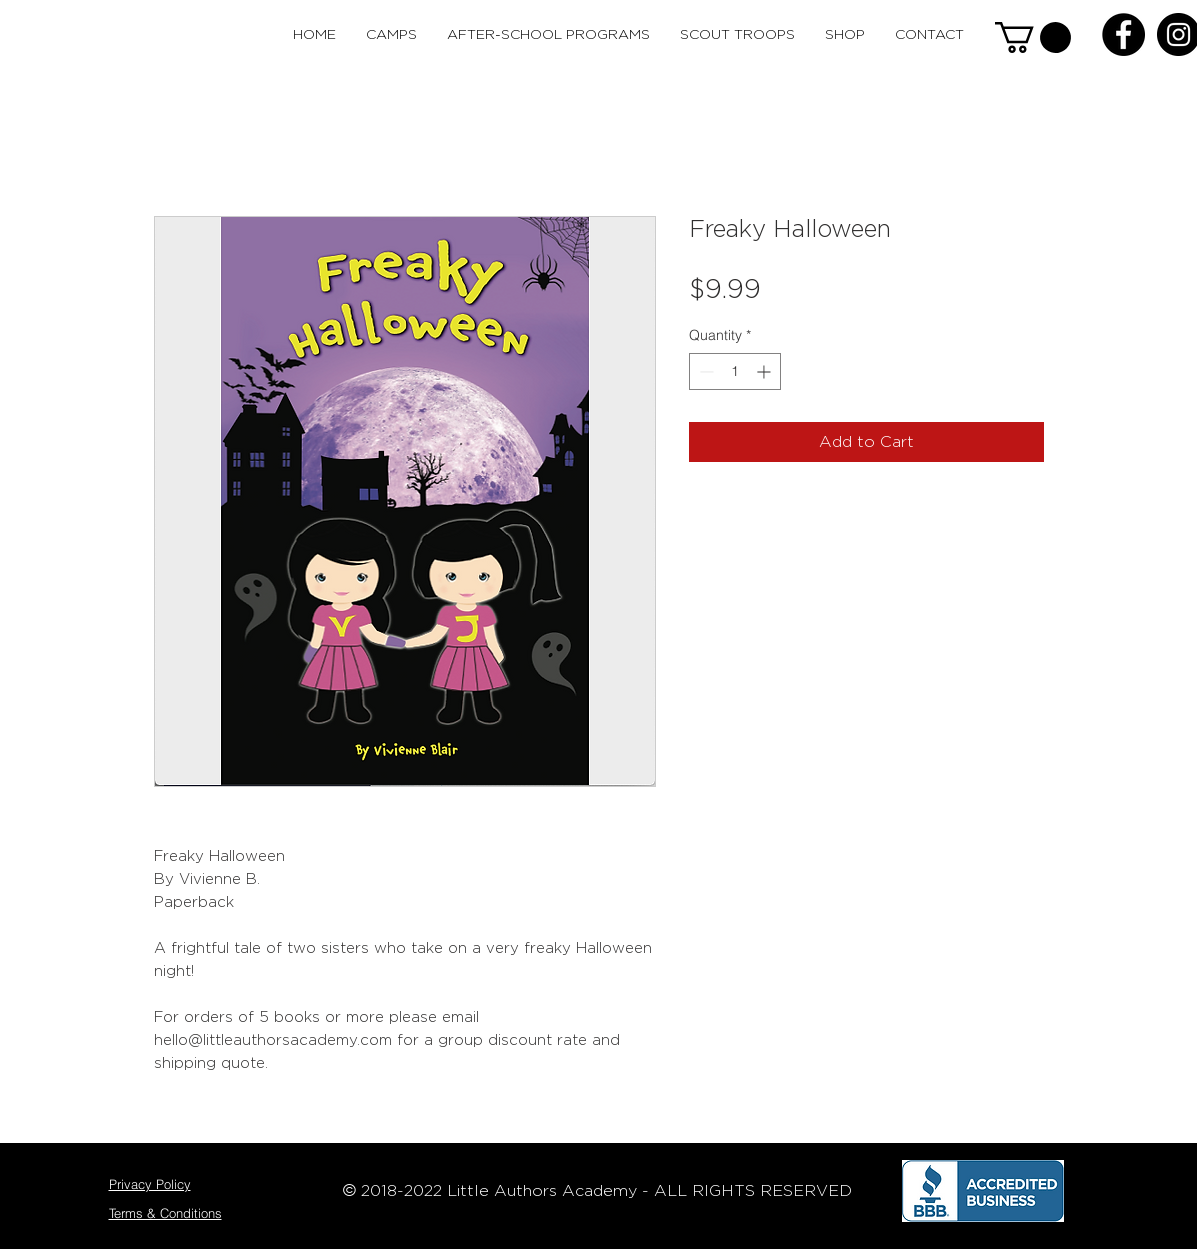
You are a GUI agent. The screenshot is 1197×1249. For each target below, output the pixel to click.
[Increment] (765, 371)
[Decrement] (704, 371)
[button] (1033, 37)
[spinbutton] (735, 371)
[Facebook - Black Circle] (1123, 34)
